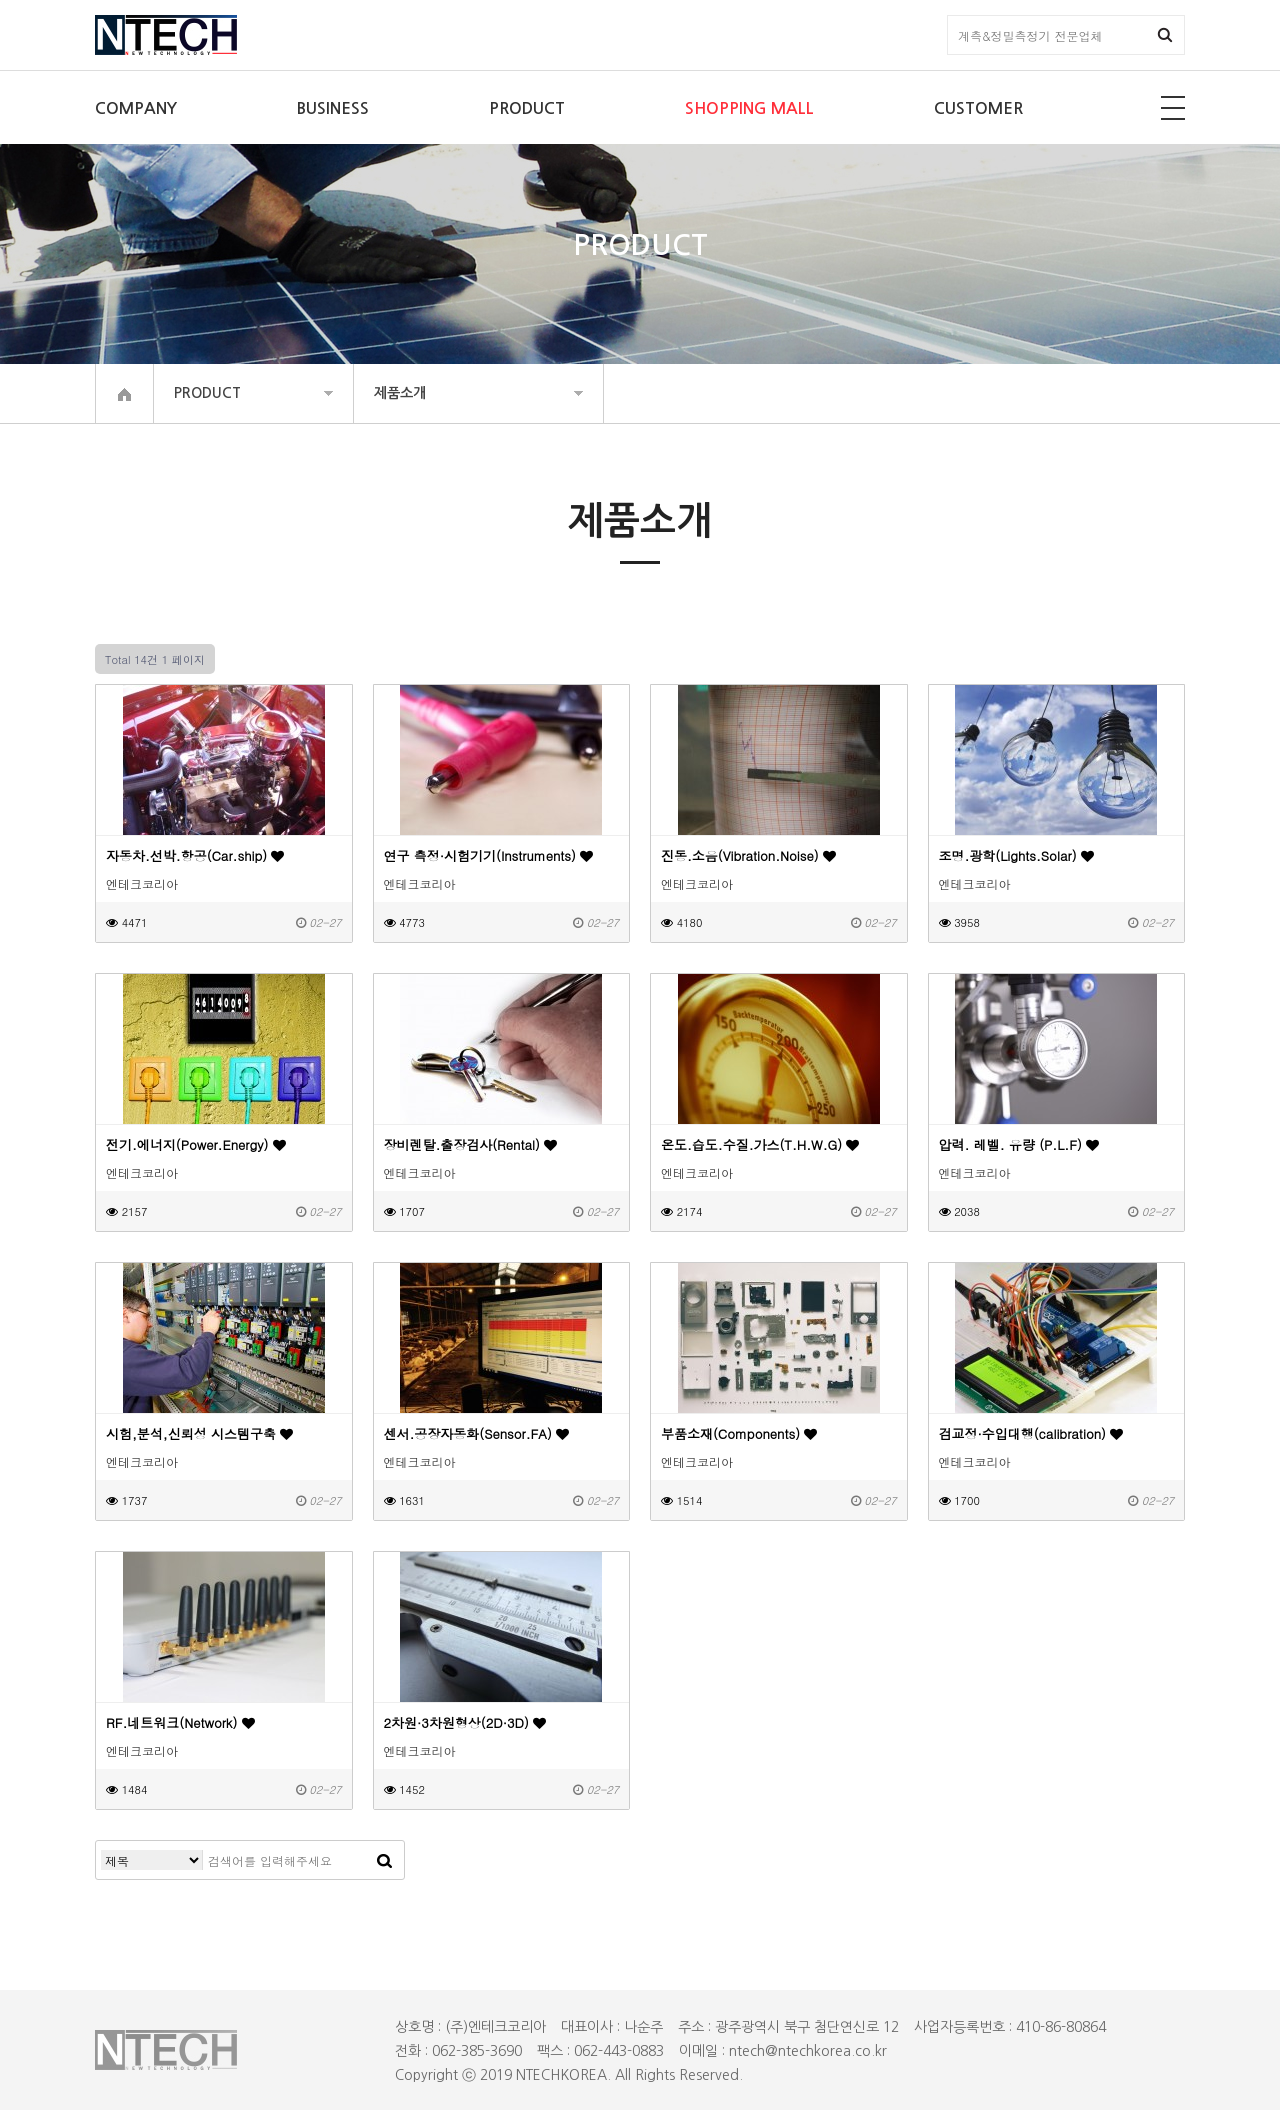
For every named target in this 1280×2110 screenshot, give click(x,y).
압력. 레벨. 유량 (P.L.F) (1019, 1144)
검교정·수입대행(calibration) (1031, 1433)
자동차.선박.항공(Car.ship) (195, 855)
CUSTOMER (978, 108)
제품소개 (400, 393)
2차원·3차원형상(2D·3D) (465, 1722)
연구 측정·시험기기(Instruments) (489, 855)
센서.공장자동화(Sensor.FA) (477, 1433)
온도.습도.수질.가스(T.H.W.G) (760, 1144)
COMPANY (136, 108)
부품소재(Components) (739, 1433)
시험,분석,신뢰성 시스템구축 (199, 1433)
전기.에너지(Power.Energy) (196, 1144)
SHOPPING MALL (749, 108)
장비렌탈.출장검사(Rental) (471, 1144)
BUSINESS (333, 108)
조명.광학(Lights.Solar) (1016, 855)
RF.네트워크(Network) (180, 1722)
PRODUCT (527, 108)
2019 (496, 2075)
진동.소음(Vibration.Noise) (748, 855)
